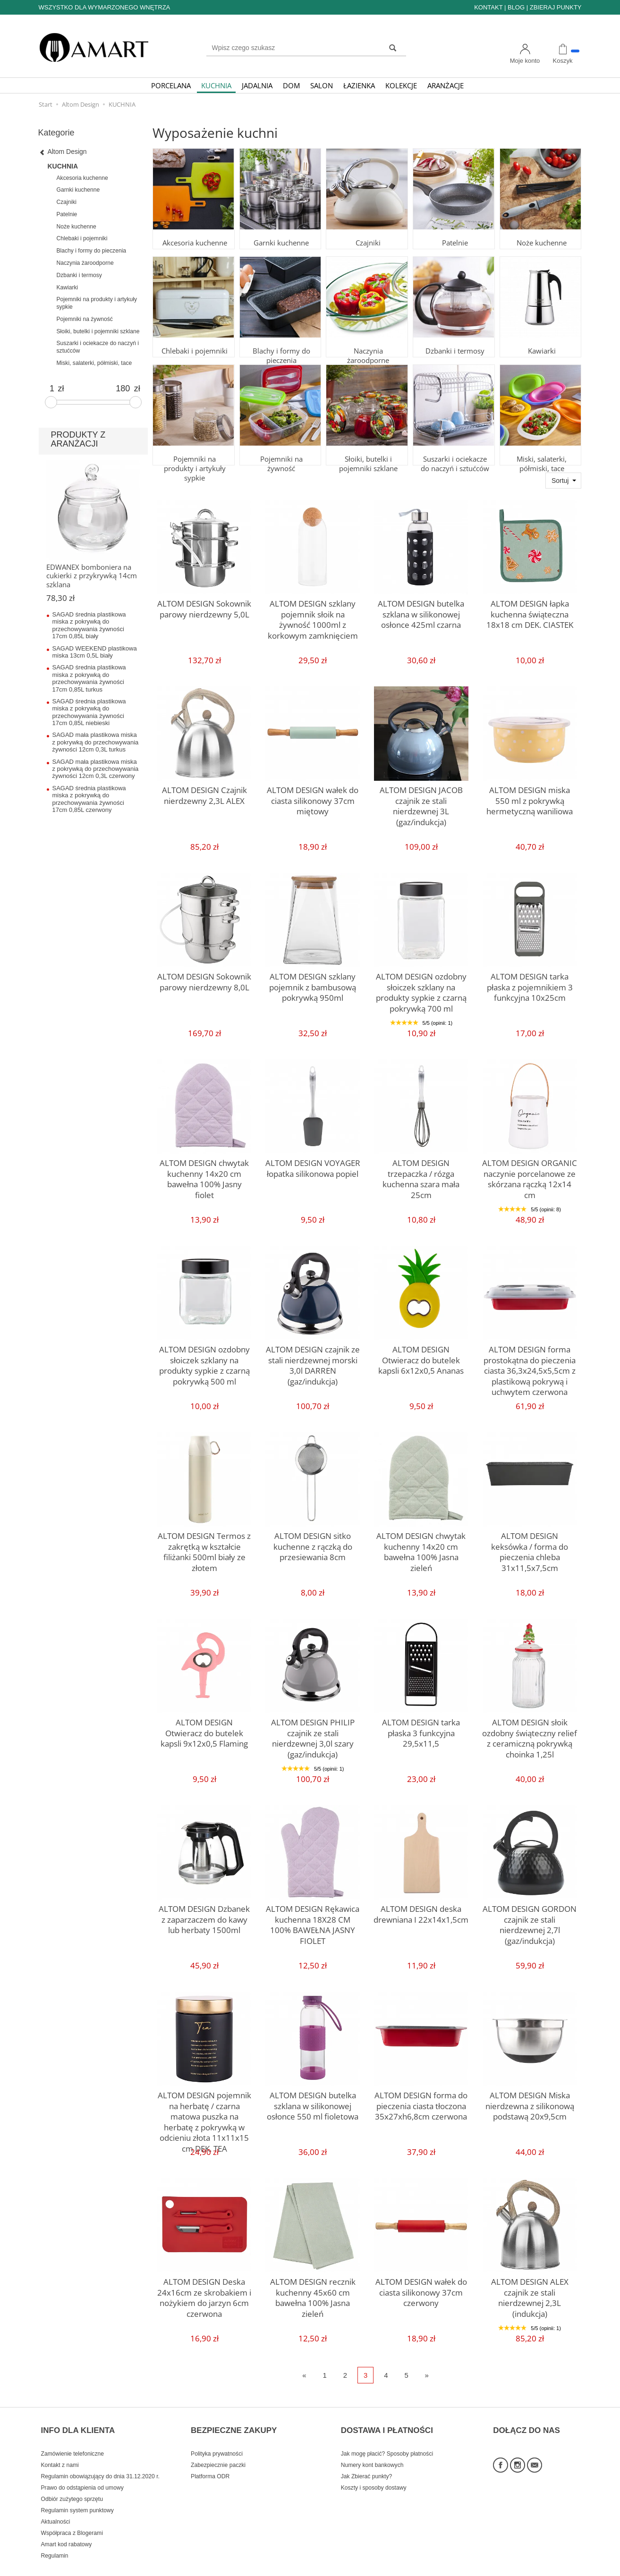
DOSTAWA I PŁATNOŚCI (387, 2421)
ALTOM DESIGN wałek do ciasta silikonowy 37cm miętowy (313, 797)
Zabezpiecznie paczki (218, 2449)
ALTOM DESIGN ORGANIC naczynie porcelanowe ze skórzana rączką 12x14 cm (529, 1170)
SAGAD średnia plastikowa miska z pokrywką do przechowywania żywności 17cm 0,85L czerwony (89, 799)
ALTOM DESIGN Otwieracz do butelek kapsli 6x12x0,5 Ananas (421, 1357)
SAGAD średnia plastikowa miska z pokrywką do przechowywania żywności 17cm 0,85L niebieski (89, 712)
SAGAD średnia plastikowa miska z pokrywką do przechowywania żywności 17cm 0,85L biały (89, 625)
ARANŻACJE (445, 85)
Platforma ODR (210, 2460)
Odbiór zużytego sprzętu (72, 2483)
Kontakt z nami (60, 2449)
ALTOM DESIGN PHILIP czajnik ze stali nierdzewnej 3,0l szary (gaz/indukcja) (313, 1730)
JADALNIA (257, 85)
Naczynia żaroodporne (367, 339)
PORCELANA (171, 85)
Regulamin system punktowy (77, 2494)
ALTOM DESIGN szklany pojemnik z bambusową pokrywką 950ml (313, 984)
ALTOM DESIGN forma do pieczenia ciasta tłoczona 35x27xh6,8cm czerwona (421, 2103)
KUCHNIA (216, 85)
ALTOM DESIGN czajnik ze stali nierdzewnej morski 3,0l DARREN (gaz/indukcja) (312, 1357)
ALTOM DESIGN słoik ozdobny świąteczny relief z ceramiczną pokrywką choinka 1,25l (529, 1734)
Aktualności (55, 2505)
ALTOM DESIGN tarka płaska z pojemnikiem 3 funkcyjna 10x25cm (530, 984)
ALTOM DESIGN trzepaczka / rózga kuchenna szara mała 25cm (421, 1170)
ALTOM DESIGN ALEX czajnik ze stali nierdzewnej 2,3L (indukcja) (530, 2289)
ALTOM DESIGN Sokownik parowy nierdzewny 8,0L (204, 980)
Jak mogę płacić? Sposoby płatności (387, 2437)
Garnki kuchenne (280, 231)
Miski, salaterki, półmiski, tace (540, 451)
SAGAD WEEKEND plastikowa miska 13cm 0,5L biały (94, 652)
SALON (321, 85)
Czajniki (367, 231)
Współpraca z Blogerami (72, 2517)
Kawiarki (540, 339)
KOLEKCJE (401, 85)
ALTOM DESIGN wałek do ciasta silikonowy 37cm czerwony (421, 2289)
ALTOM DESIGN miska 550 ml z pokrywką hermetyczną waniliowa (530, 797)
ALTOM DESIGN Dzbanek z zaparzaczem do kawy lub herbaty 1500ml (204, 1916)
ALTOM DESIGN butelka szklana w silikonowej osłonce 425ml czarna (421, 611)
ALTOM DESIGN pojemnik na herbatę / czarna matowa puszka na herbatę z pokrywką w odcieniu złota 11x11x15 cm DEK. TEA (204, 2111)
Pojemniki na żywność (280, 447)
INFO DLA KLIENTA (78, 2421)
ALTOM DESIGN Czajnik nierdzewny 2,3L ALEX (204, 793)
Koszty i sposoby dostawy (374, 2471)
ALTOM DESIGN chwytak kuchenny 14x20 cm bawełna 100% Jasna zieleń (421, 1543)
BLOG (516, 7)
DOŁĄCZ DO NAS (526, 2421)
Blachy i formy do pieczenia (280, 343)
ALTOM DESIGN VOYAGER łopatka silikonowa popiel (313, 1166)
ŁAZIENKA (359, 85)
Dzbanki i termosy (453, 339)
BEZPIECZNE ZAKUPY (234, 2421)
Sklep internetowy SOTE (552, 2566)
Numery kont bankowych (372, 2449)
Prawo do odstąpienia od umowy (82, 2471)
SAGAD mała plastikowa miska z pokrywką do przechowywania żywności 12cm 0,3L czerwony (95, 769)
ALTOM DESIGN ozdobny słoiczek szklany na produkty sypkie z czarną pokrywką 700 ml (420, 988)
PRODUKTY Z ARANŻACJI (78, 439)
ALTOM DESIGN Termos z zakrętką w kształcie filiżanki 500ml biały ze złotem (204, 1543)
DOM (291, 85)
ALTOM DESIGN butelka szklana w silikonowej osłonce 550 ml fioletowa (313, 2103)
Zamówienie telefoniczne (72, 2437)
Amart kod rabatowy (66, 2528)
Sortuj (560, 480)
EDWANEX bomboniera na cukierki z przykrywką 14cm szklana (91, 576)
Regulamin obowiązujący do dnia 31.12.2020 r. (100, 2460)
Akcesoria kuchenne (193, 231)
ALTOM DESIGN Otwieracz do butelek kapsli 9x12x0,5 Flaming (204, 1730)
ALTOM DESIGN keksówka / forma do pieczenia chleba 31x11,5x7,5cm (529, 1543)
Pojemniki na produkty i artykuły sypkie (193, 451)
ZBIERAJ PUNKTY (556, 7)
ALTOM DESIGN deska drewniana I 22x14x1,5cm (421, 1912)
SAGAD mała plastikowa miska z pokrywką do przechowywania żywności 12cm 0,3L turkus (95, 742)
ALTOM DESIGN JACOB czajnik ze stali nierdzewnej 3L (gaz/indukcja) (421, 797)
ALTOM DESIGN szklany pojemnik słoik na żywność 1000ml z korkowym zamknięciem (313, 615)
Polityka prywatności (217, 2437)
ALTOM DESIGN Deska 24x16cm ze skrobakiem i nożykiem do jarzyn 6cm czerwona (204, 2294)
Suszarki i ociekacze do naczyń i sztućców (453, 451)
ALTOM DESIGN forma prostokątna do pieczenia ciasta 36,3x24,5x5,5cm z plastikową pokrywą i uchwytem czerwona (529, 1365)
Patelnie (454, 231)
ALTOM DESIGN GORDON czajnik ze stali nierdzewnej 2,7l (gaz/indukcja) (530, 1916)
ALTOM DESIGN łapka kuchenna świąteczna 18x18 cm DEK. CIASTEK (530, 611)
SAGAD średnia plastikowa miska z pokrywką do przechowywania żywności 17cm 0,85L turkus (89, 678)
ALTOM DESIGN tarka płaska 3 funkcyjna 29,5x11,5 (421, 1725)
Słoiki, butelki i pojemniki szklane (367, 451)
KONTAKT (488, 7)
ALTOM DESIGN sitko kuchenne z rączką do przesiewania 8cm (313, 1543)
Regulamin (54, 2539)
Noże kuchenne (540, 231)
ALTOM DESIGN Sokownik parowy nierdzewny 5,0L (204, 607)
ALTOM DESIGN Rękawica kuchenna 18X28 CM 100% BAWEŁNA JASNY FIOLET (313, 1916)
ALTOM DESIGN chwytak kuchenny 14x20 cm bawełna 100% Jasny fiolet (204, 1170)
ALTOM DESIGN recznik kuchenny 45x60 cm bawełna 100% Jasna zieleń (313, 2289)
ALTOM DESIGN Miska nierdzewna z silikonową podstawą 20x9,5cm (529, 2103)
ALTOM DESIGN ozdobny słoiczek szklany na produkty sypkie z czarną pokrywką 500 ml (204, 1361)
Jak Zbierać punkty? (366, 2460)
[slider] (51, 402)
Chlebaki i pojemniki (193, 339)
